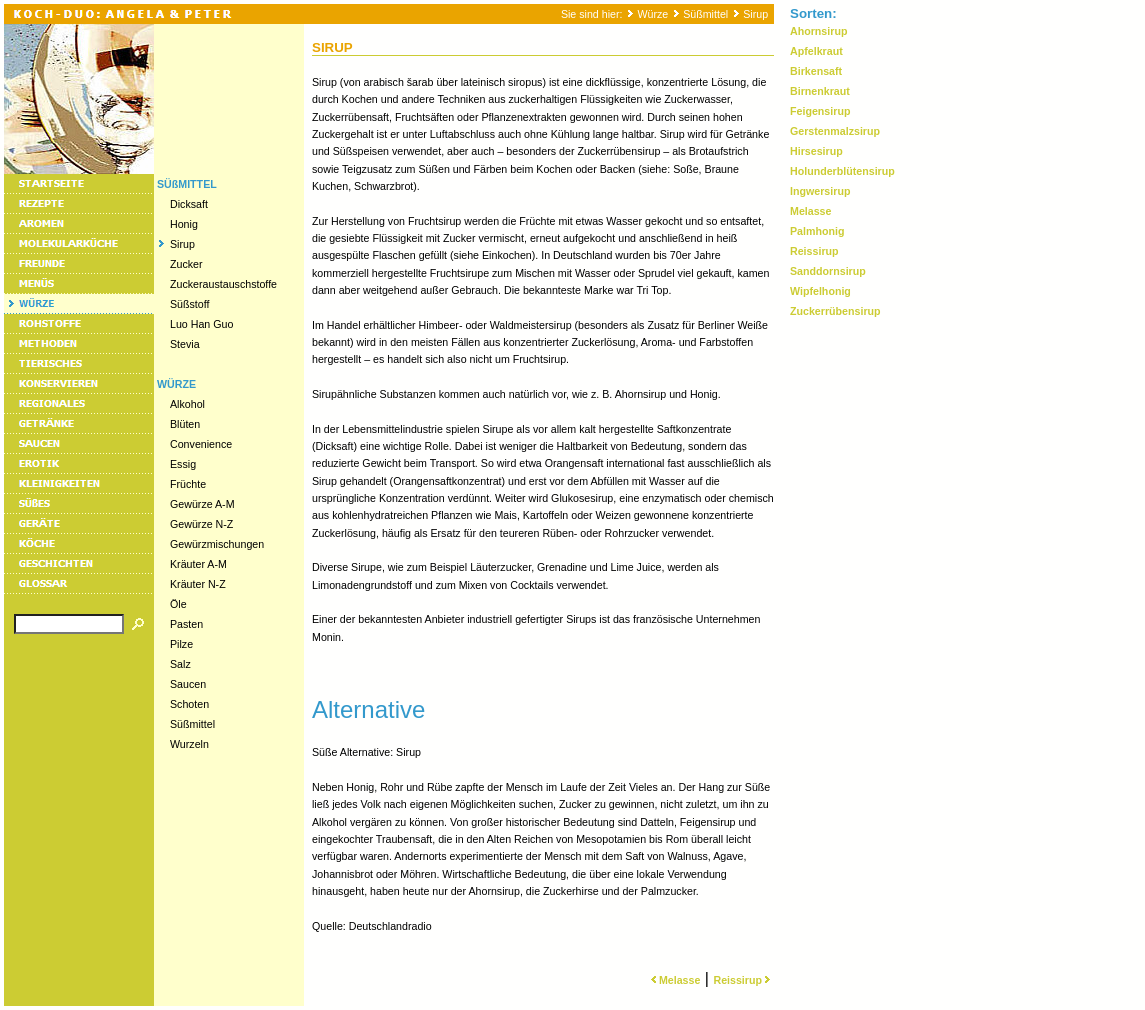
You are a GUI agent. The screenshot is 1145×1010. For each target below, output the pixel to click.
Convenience (201, 444)
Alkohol (187, 404)
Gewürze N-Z (201, 524)
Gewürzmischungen (217, 544)
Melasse (673, 980)
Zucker (186, 264)
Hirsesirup (816, 151)
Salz (180, 664)
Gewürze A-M (202, 504)
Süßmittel (705, 14)
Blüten (185, 424)
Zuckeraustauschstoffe (223, 284)
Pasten (186, 624)
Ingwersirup (820, 191)
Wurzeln (189, 744)
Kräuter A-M (198, 564)
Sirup (755, 14)
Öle (178, 604)
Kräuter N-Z (198, 584)
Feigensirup (820, 111)
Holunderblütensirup (842, 171)
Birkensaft (816, 71)
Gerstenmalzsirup (835, 131)
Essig (183, 464)
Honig (184, 224)
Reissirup (743, 980)
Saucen (188, 684)
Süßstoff (190, 304)
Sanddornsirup (828, 271)
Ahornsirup (818, 31)
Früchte (188, 484)
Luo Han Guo (201, 324)
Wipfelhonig (820, 291)
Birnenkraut (820, 91)
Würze (652, 14)
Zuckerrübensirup (835, 311)
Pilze (181, 644)
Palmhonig (817, 231)
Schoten (189, 704)
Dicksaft (189, 204)
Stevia (185, 344)
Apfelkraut (816, 51)
